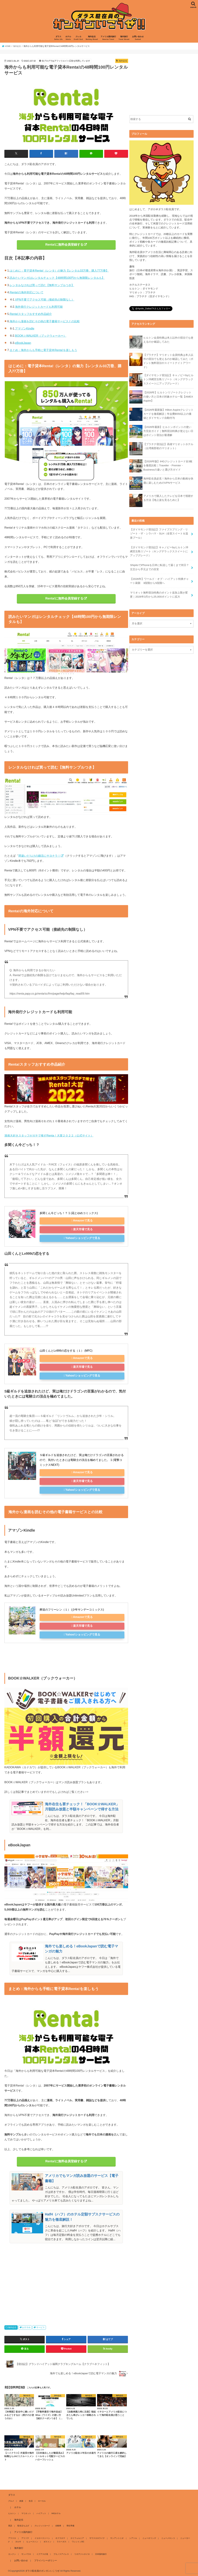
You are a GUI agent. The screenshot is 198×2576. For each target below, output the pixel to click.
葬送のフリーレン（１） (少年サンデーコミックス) (72, 1609)
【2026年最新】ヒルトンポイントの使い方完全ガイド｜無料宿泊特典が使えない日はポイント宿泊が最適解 (168, 430)
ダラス (58, 38)
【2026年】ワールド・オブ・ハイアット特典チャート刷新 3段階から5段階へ (159, 577)
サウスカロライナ (94, 2538)
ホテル (68, 38)
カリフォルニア (75, 2538)
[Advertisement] (66, 2282)
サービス (40, 2327)
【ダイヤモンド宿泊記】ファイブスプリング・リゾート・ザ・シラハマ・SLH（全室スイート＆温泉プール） (160, 532)
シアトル (129, 2538)
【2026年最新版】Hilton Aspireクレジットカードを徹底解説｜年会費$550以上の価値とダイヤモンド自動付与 (168, 412)
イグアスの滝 (41, 2554)
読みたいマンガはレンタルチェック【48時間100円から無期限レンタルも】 (57, 277)
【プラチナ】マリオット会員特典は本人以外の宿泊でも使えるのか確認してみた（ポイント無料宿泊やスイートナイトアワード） (168, 360)
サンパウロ (25, 2554)
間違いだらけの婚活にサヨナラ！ (39, 855)
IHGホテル (54, 2513)
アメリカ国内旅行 (108, 38)
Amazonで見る (83, 1220)
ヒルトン (12, 2513)
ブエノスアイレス (59, 2554)
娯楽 (21, 2501)
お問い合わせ (138, 38)
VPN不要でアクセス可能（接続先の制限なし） (44, 299)
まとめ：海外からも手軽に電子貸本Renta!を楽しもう (43, 349)
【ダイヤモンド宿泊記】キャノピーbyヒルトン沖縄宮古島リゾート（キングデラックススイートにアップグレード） (168, 378)
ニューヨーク (181, 2538)
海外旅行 (124, 38)
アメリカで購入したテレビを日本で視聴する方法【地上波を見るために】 (168, 497)
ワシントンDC (69, 2541)
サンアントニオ (114, 2538)
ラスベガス (52, 2541)
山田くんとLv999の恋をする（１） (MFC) (66, 1350)
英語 (10, 2526)
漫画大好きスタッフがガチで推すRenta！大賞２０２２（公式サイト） (48, 1135)
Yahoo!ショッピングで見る (82, 1237)
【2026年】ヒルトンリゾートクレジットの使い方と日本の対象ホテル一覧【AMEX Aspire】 (168, 395)
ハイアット (40, 2513)
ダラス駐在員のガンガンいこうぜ (42, 2570)
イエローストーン (41, 2538)
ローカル (40, 2501)
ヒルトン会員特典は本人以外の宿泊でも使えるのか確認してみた (168, 339)
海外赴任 (92, 38)
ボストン (39, 2541)
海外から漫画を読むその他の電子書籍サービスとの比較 (45, 320)
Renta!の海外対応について (26, 292)
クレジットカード (41, 2526)
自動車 (56, 2526)
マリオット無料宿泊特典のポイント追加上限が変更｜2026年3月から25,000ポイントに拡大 (159, 591)
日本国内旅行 (98, 2554)
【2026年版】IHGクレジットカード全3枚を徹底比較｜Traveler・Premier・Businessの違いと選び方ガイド (168, 464)
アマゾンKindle (24, 328)
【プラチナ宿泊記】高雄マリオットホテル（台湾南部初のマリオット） (168, 445)
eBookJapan (23, 342)
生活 (29, 2501)
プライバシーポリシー (44, 2560)
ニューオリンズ (145, 2538)
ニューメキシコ (163, 2538)
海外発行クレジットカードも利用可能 (39, 306)
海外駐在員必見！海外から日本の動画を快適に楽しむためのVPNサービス (168, 479)
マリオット (25, 2513)
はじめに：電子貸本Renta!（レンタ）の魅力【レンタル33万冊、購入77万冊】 (59, 270)
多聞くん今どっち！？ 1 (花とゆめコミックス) (69, 1212)
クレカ (78, 38)
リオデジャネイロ (80, 2554)
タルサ (11, 2541)
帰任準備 (68, 2526)
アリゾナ (24, 2538)
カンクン (12, 2554)
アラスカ (12, 2538)
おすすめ (26, 2327)
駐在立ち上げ (22, 2526)
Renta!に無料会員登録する (64, 244)
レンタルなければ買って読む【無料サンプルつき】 (42, 284)
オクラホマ (58, 2538)
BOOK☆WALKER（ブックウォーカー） (40, 335)
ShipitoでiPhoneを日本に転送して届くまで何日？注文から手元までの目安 (159, 564)
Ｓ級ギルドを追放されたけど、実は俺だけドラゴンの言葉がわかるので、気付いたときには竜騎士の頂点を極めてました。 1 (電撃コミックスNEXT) (82, 1459)
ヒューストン (24, 2541)
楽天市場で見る (83, 1229)
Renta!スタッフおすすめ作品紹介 (31, 313)
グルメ (11, 2501)
